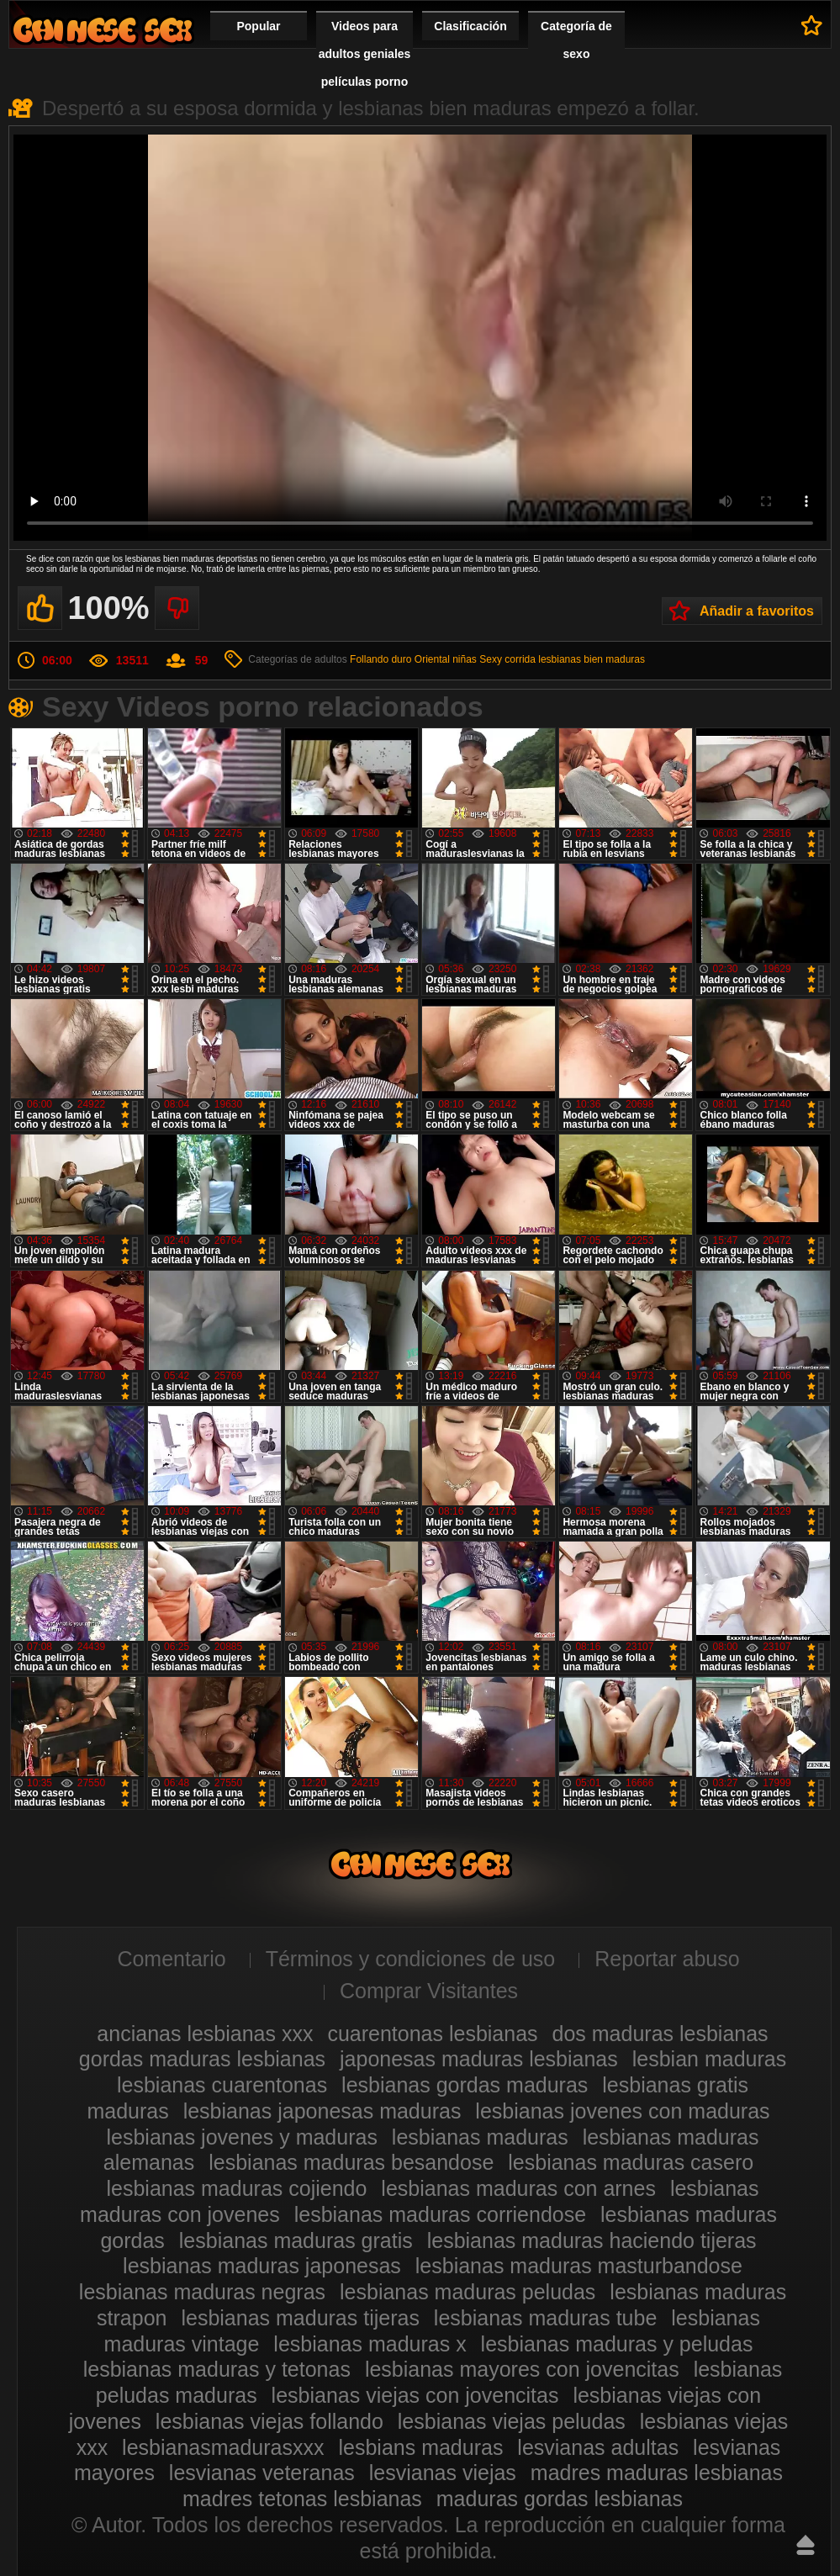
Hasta (805, 2545)
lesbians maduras (420, 2447)
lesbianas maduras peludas (467, 2292)
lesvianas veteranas (262, 2472)
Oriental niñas (446, 659)
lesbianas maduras (480, 2137)
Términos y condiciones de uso (411, 1958)
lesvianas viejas (442, 2472)
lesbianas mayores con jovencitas (522, 2369)
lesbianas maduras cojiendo (236, 2188)
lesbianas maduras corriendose (440, 2214)
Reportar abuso (666, 1958)
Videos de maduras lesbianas (102, 30)
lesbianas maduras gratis (296, 2240)
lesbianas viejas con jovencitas (415, 2395)
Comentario (171, 1958)
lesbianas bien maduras (591, 659)
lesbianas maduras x (369, 2344)
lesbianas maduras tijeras (300, 2318)
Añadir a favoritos (757, 611)
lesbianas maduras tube (545, 2318)
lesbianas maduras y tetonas (217, 2369)
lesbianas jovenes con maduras (622, 2111)
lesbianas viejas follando (269, 2421)
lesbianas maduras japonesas (262, 2265)
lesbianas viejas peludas (512, 2421)
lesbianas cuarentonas (222, 2085)
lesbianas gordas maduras (464, 2085)
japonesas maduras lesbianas (479, 2059)
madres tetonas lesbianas (302, 2498)
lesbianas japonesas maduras (322, 2111)
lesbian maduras (709, 2059)
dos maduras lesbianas (660, 2033)
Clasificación (470, 26)
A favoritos (811, 25)
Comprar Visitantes (429, 1990)
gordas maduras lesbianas (202, 2059)
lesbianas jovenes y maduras (242, 2137)
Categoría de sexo (576, 40)
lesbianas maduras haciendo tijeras (592, 2240)
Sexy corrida (507, 659)
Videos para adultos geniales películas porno (365, 53)
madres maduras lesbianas (657, 2472)
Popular (258, 26)
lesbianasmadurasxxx (223, 2447)
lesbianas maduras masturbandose (578, 2265)
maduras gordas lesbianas (559, 2498)
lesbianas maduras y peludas (617, 2344)
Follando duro (380, 659)
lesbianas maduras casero (630, 2162)
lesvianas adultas (598, 2447)
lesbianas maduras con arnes (518, 2188)
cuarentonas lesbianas (432, 2033)
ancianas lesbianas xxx (205, 2033)
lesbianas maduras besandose (351, 2162)
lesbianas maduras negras (202, 2292)
